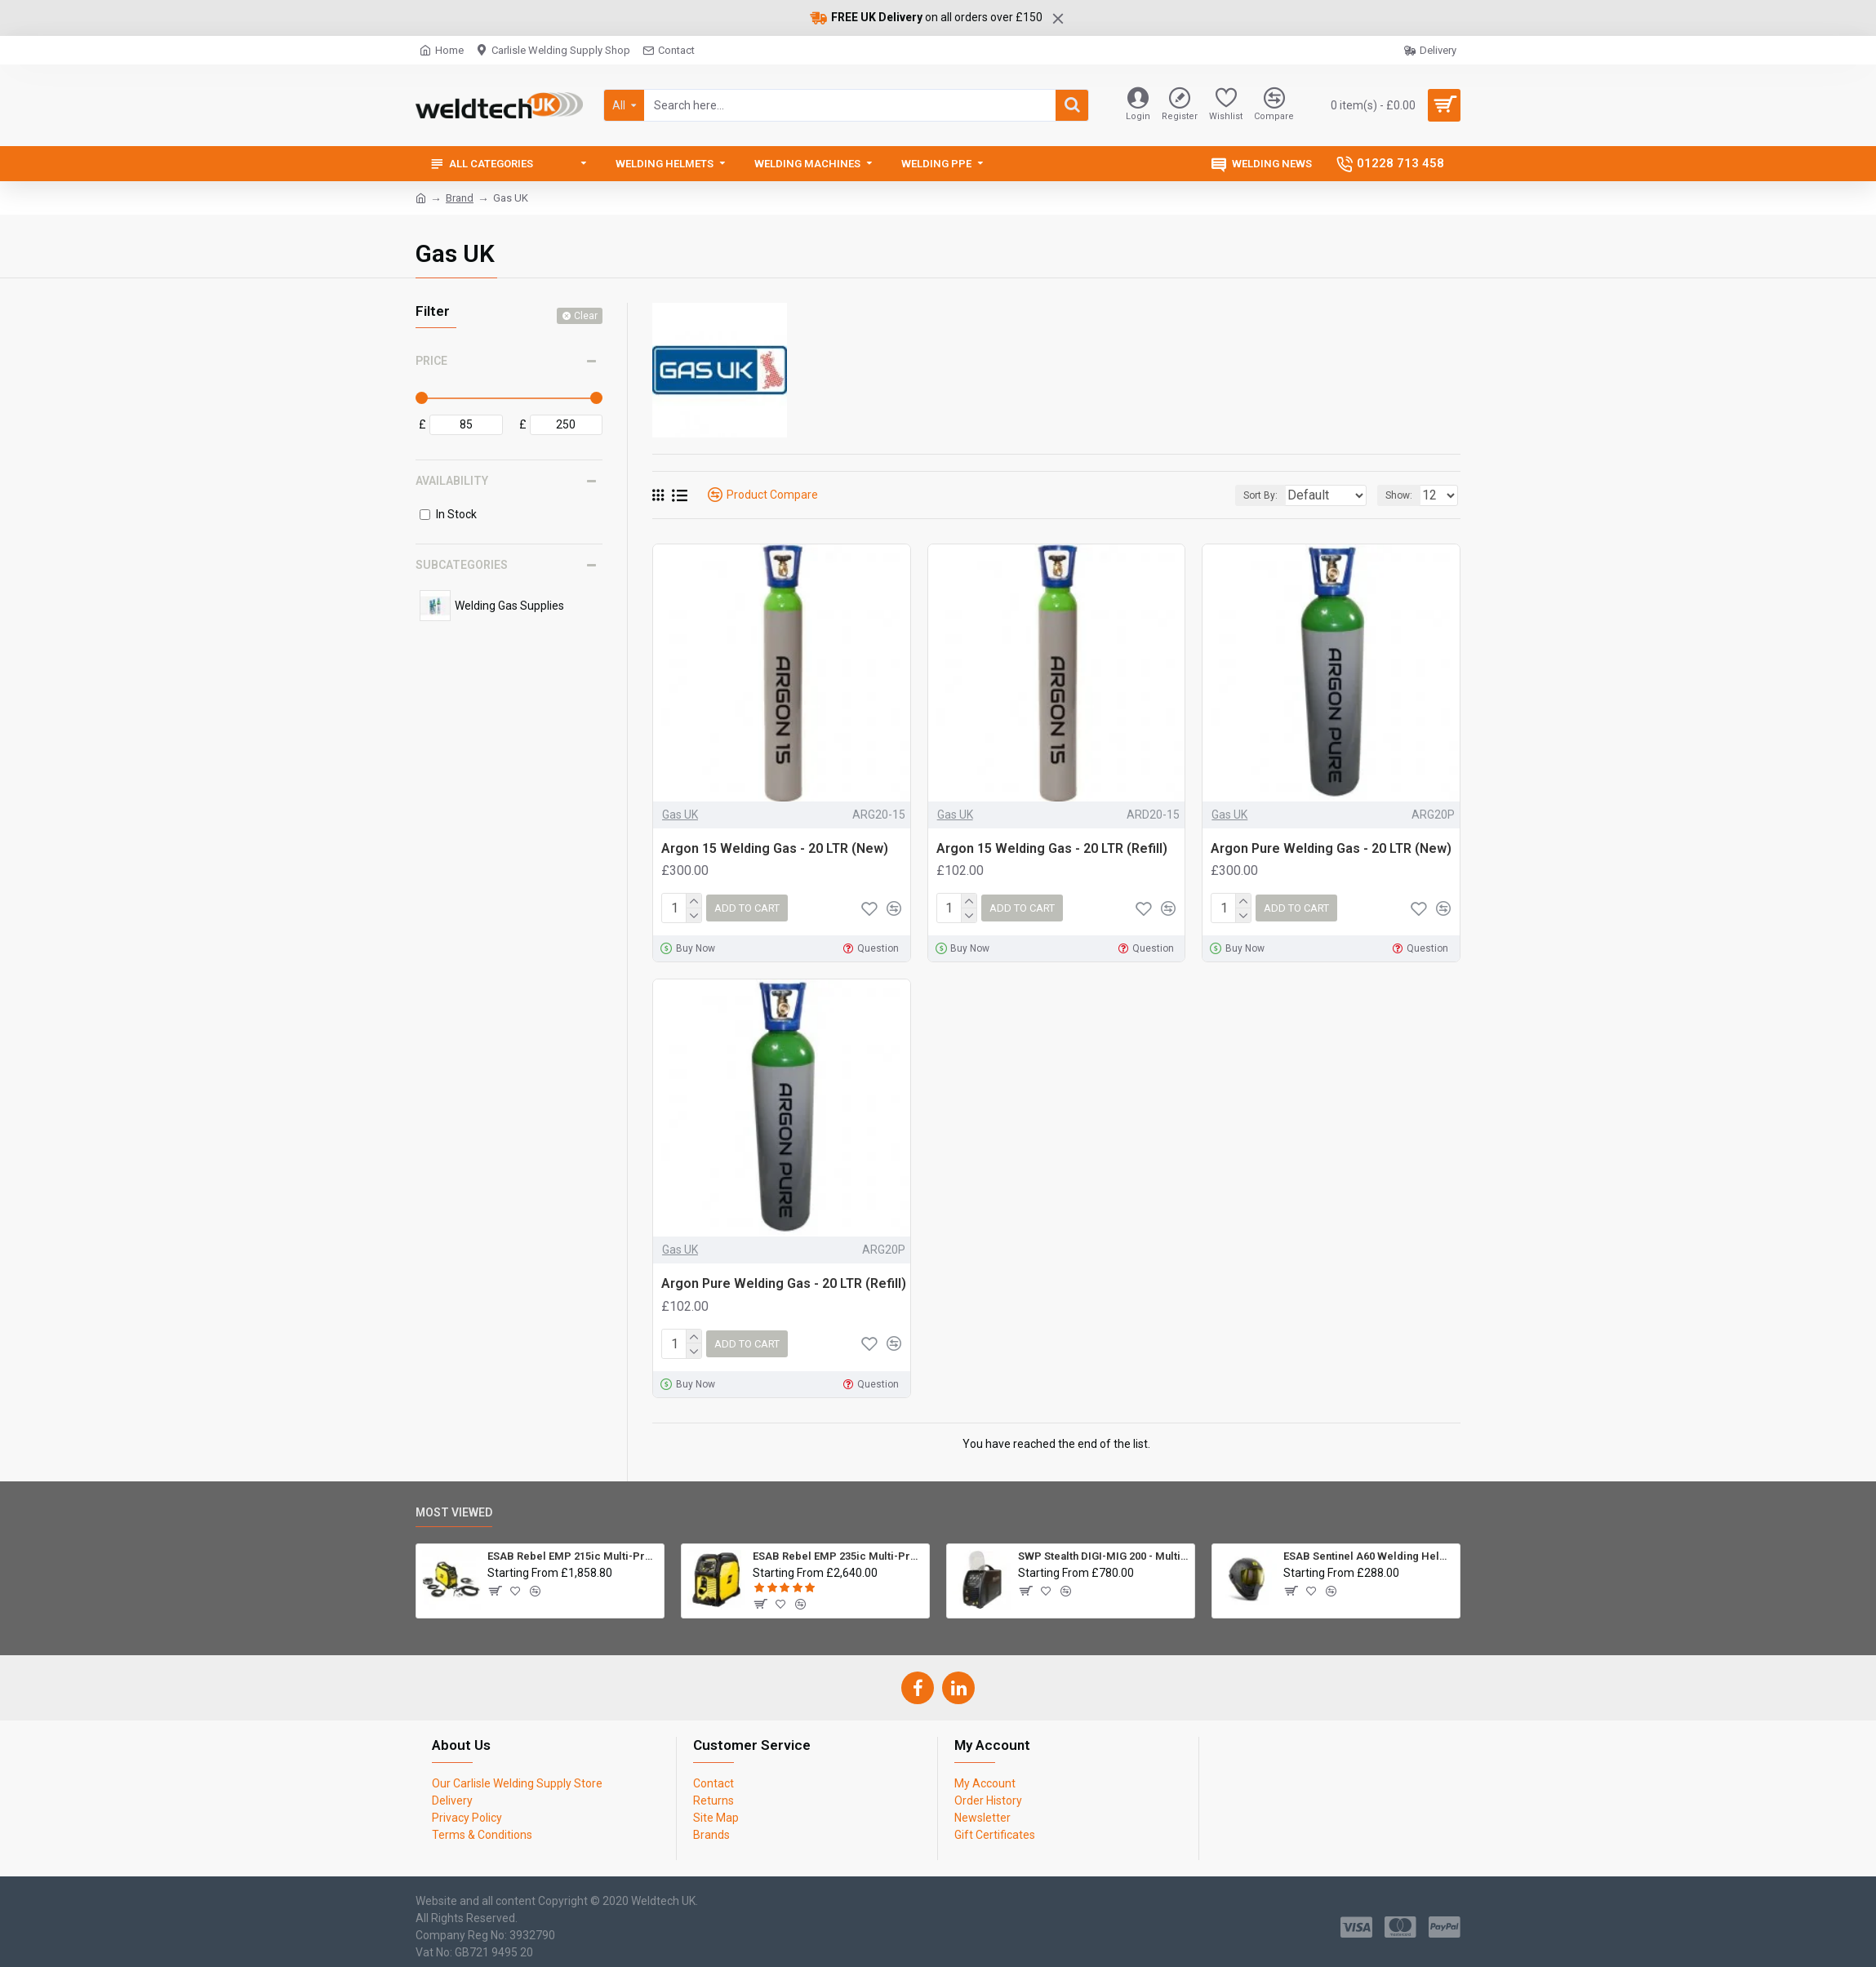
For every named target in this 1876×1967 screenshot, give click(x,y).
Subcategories (462, 564)
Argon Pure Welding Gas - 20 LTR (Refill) (783, 1280)
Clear (586, 316)
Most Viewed (454, 1505)
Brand (459, 198)
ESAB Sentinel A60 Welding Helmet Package (1368, 1550)
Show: (1403, 495)
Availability (452, 480)
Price (431, 360)
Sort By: (1250, 495)
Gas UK (680, 814)
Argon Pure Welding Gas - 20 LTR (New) (1331, 848)
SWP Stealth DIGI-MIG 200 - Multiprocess (1103, 1550)
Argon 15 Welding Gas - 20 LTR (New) (774, 848)
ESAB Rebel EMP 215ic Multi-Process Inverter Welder (572, 1550)
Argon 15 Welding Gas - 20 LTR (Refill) (1051, 848)
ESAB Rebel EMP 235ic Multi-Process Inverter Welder (838, 1550)
